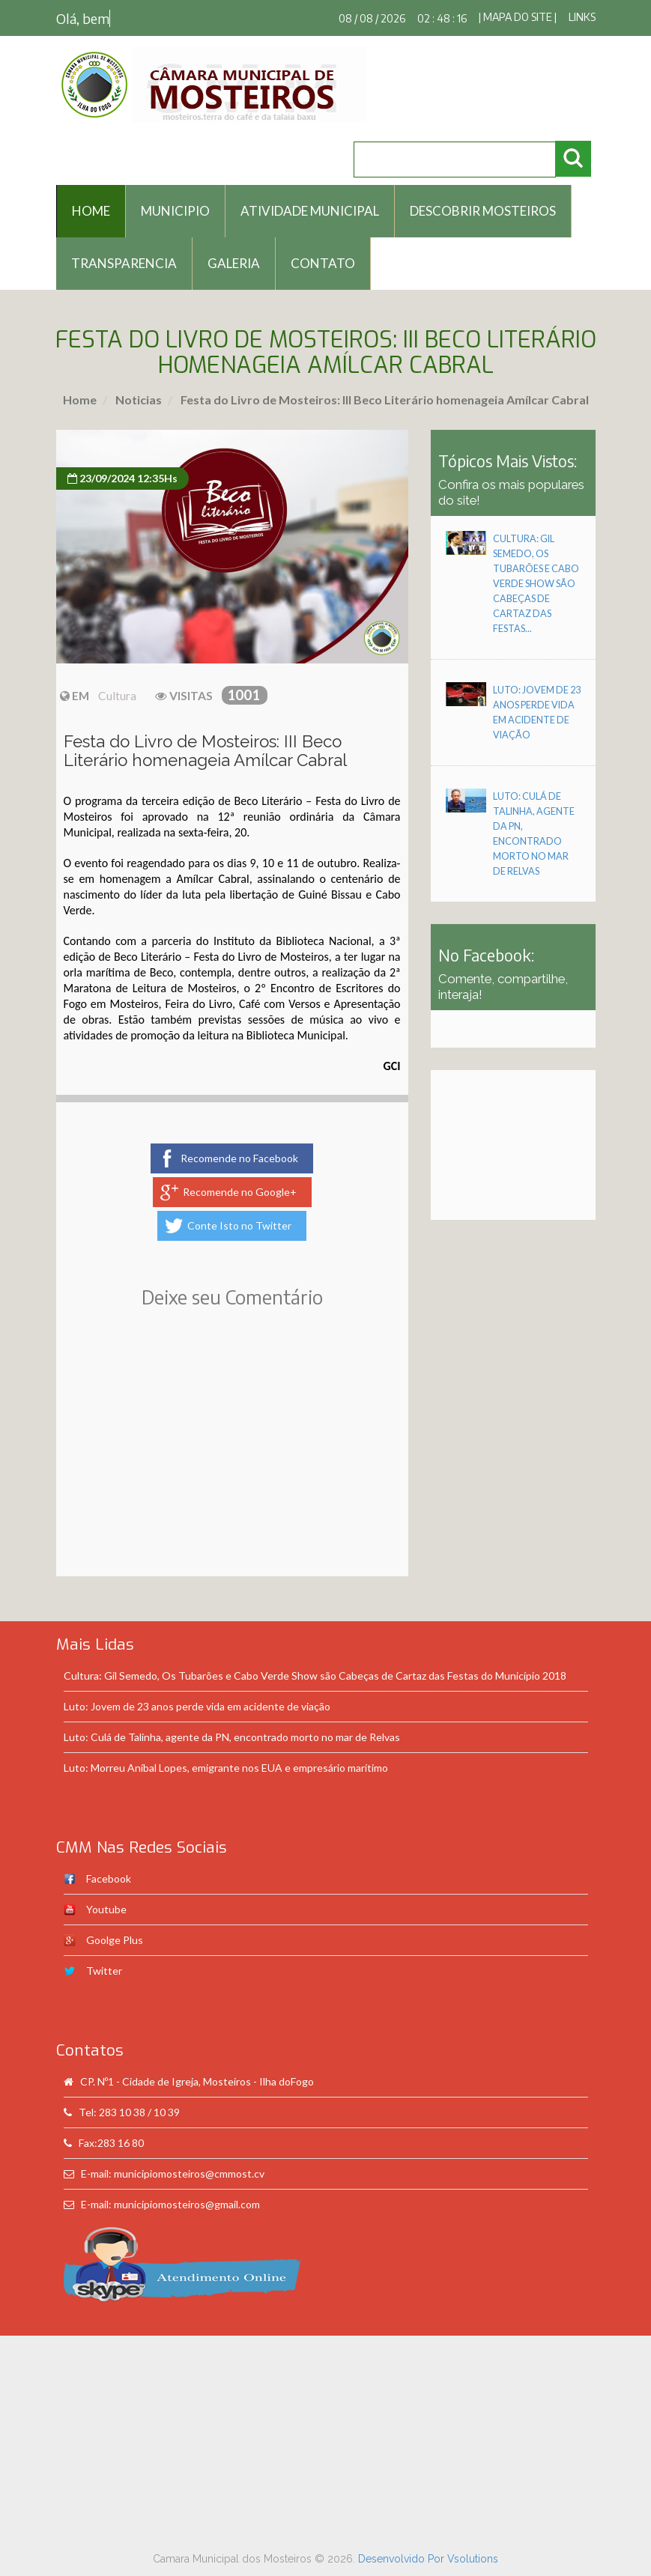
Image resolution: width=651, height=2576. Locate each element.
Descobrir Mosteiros (483, 211)
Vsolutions (472, 2559)
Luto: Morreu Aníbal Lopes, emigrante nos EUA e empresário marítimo (226, 1767)
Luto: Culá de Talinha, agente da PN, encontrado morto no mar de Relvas (232, 1737)
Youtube (106, 1909)
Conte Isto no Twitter (239, 1225)
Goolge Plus (114, 1939)
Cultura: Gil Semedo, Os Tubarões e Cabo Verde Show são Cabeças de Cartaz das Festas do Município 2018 (315, 1675)
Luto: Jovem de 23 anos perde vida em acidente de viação (197, 1706)
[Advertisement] (232, 1464)
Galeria (234, 263)
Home (80, 399)
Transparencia (124, 263)
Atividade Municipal (309, 211)
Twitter (104, 1970)
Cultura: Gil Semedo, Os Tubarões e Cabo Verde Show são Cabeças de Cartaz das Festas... (536, 583)
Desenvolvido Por (402, 2559)
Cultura (117, 695)
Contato (323, 263)
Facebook (108, 1878)
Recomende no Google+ (240, 1191)
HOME (91, 211)
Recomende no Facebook (239, 1158)
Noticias (137, 399)
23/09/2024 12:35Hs (122, 478)
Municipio (175, 211)
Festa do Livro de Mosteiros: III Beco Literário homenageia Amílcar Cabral (383, 399)
